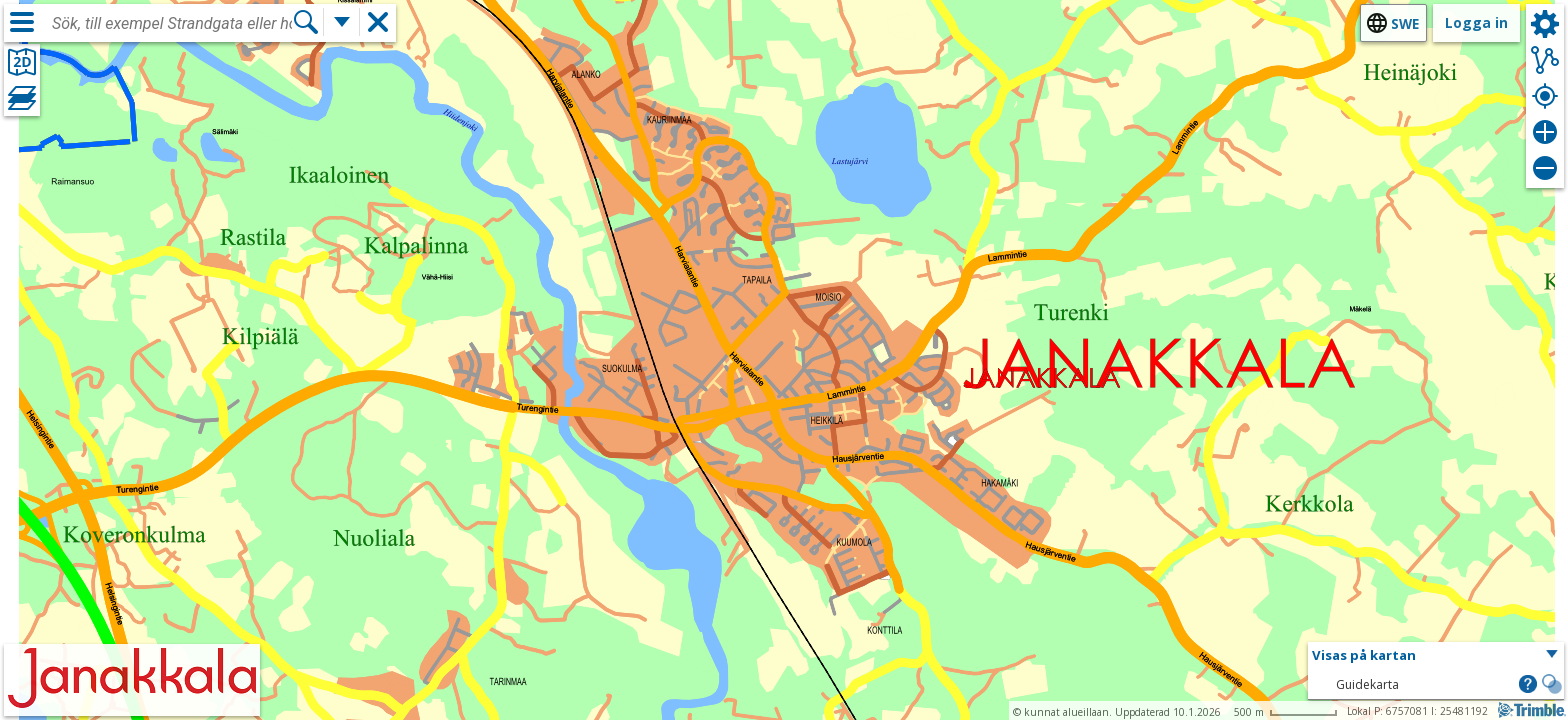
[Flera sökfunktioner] (342, 22)
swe (1405, 23)
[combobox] (172, 24)
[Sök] (306, 22)
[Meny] (22, 22)
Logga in (1476, 22)
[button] (1436, 656)
